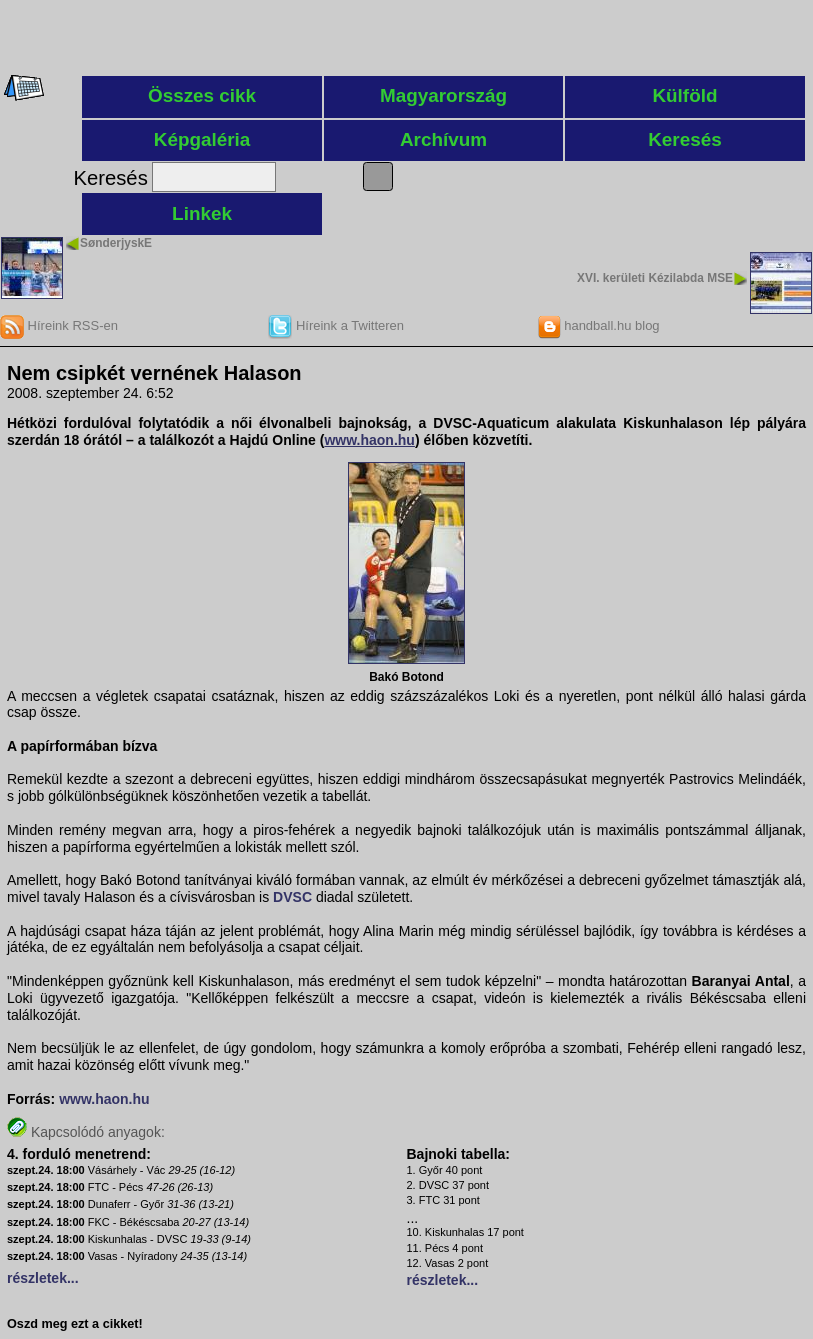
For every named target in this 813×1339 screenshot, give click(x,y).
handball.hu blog (598, 325)
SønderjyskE (116, 243)
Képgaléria (202, 139)
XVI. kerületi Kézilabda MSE (655, 278)
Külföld (684, 95)
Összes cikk (202, 95)
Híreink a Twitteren (336, 325)
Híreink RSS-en (59, 325)
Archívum (443, 139)
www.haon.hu (104, 1099)
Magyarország (443, 95)
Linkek (202, 213)
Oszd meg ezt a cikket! (75, 1324)
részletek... (43, 1278)
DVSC (292, 897)
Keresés (685, 139)
